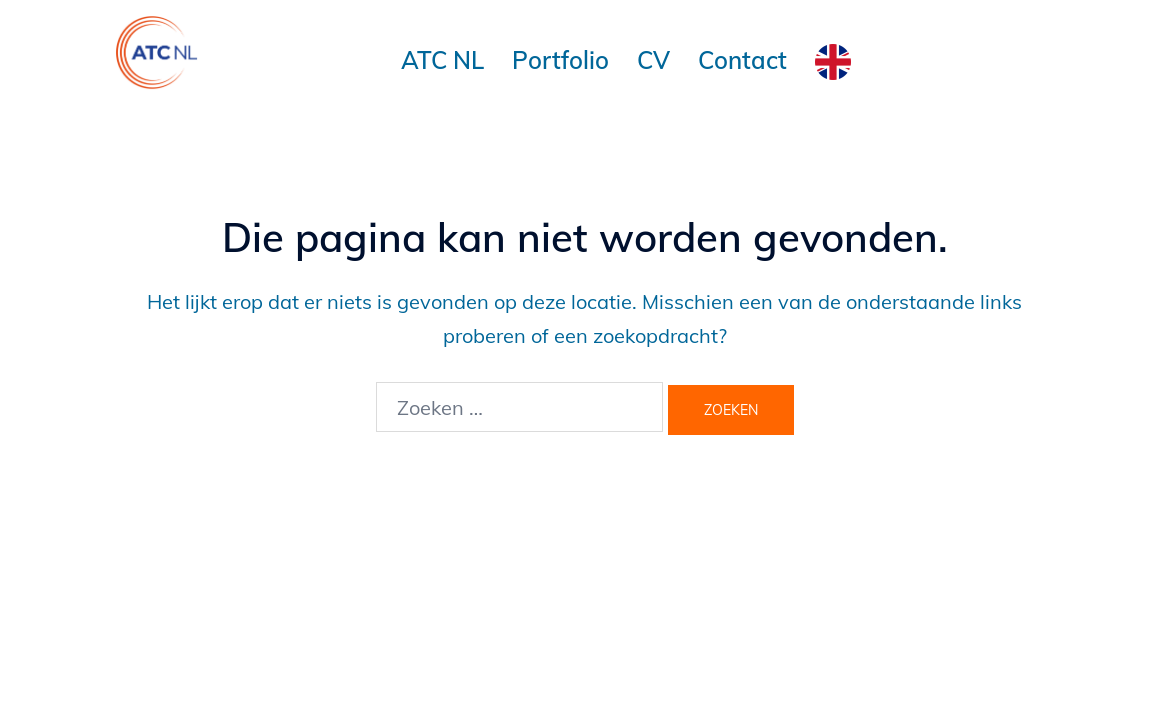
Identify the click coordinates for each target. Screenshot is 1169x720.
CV (653, 60)
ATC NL (442, 60)
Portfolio (560, 60)
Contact (742, 60)
